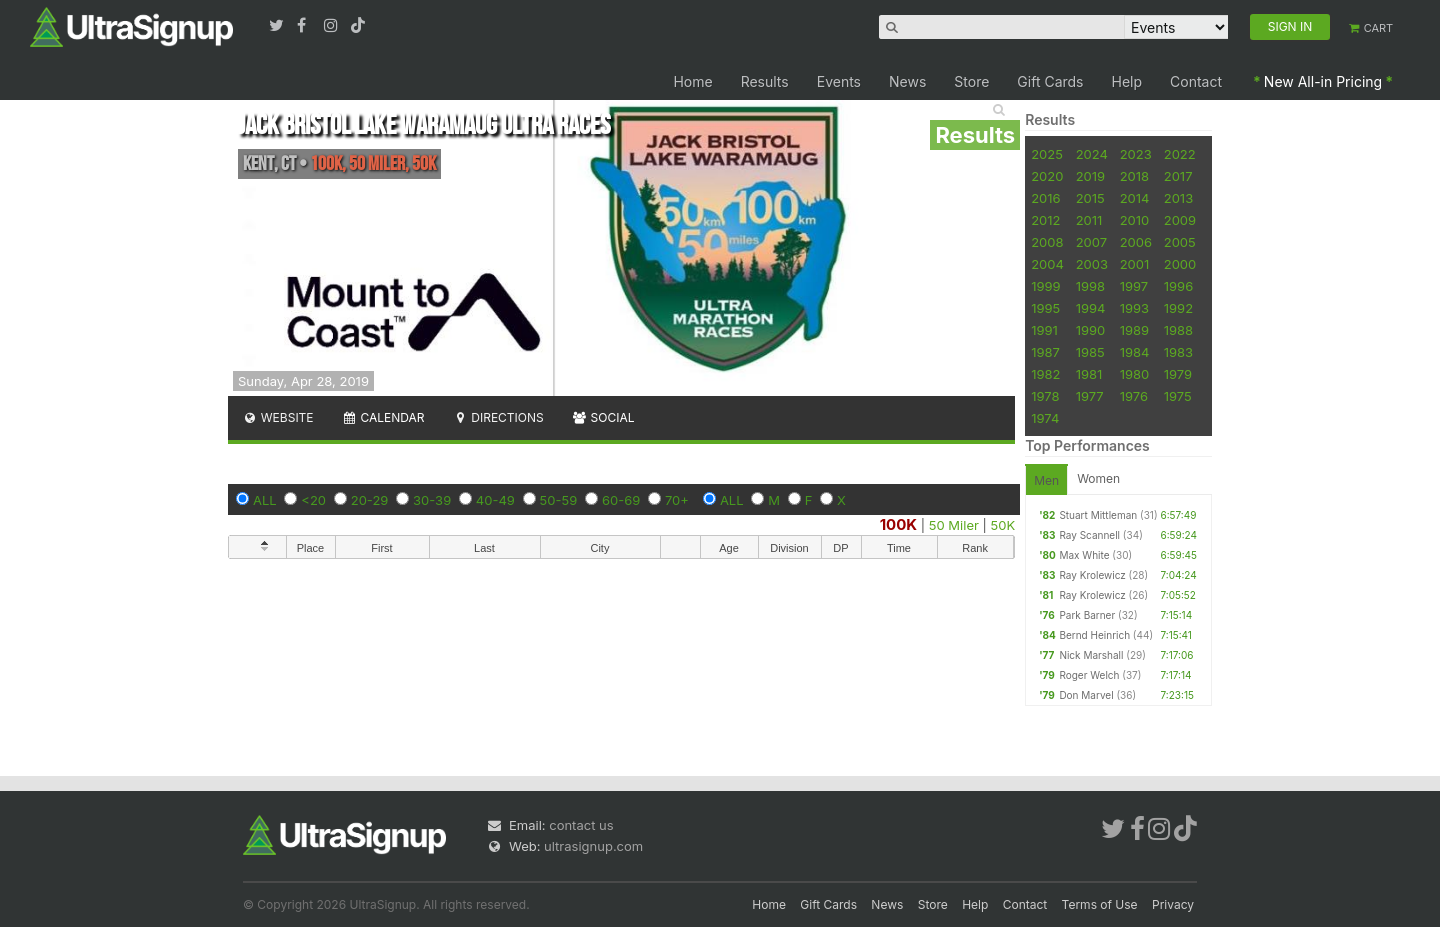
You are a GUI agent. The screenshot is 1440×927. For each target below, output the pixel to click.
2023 (1136, 154)
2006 (1136, 242)
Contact (1196, 81)
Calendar (383, 417)
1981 (1089, 374)
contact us (581, 825)
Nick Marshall (1091, 655)
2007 (1091, 242)
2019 (1090, 176)
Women (1098, 478)
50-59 (559, 500)
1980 (1135, 374)
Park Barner (1087, 615)
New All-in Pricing (1323, 81)
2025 (1047, 154)
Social (603, 417)
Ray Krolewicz (1092, 575)
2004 (1047, 264)
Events (839, 81)
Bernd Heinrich (1094, 635)
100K (899, 524)
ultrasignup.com (593, 846)
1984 (1135, 352)
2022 (1180, 154)
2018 (1134, 176)
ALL (265, 500)
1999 (1045, 286)
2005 (1180, 242)
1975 (1178, 396)
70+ (677, 500)
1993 (1134, 308)
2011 (1089, 220)
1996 (1178, 286)
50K (1003, 525)
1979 (1178, 374)
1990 (1091, 330)
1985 (1090, 352)
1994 (1091, 308)
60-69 (621, 500)
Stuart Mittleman (1098, 515)
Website (278, 417)
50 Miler (954, 525)
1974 (1045, 418)
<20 (313, 500)
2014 (1135, 198)
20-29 (370, 500)
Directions (497, 417)
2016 (1045, 198)
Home (692, 81)
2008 (1047, 242)
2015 (1090, 198)
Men (1046, 480)
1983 (1178, 352)
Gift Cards (1050, 81)
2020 (1047, 176)
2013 (1178, 198)
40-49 (495, 500)
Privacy (1173, 904)
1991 (1044, 330)
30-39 (432, 500)
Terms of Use (1100, 904)
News (907, 81)
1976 (1134, 396)
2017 (1178, 176)
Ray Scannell (1089, 535)
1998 (1090, 286)
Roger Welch (1089, 675)
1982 (1045, 374)
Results (765, 81)
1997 (1134, 286)
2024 (1092, 154)
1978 (1045, 396)
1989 (1134, 330)
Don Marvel (1086, 695)
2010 (1135, 220)
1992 (1178, 308)
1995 (1045, 308)
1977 (1090, 396)
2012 (1045, 220)
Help (1127, 81)
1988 (1178, 330)
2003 (1092, 264)
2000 (1180, 264)
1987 (1045, 352)
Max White (1084, 555)
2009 (1180, 220)
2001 (1135, 264)
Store (971, 81)
